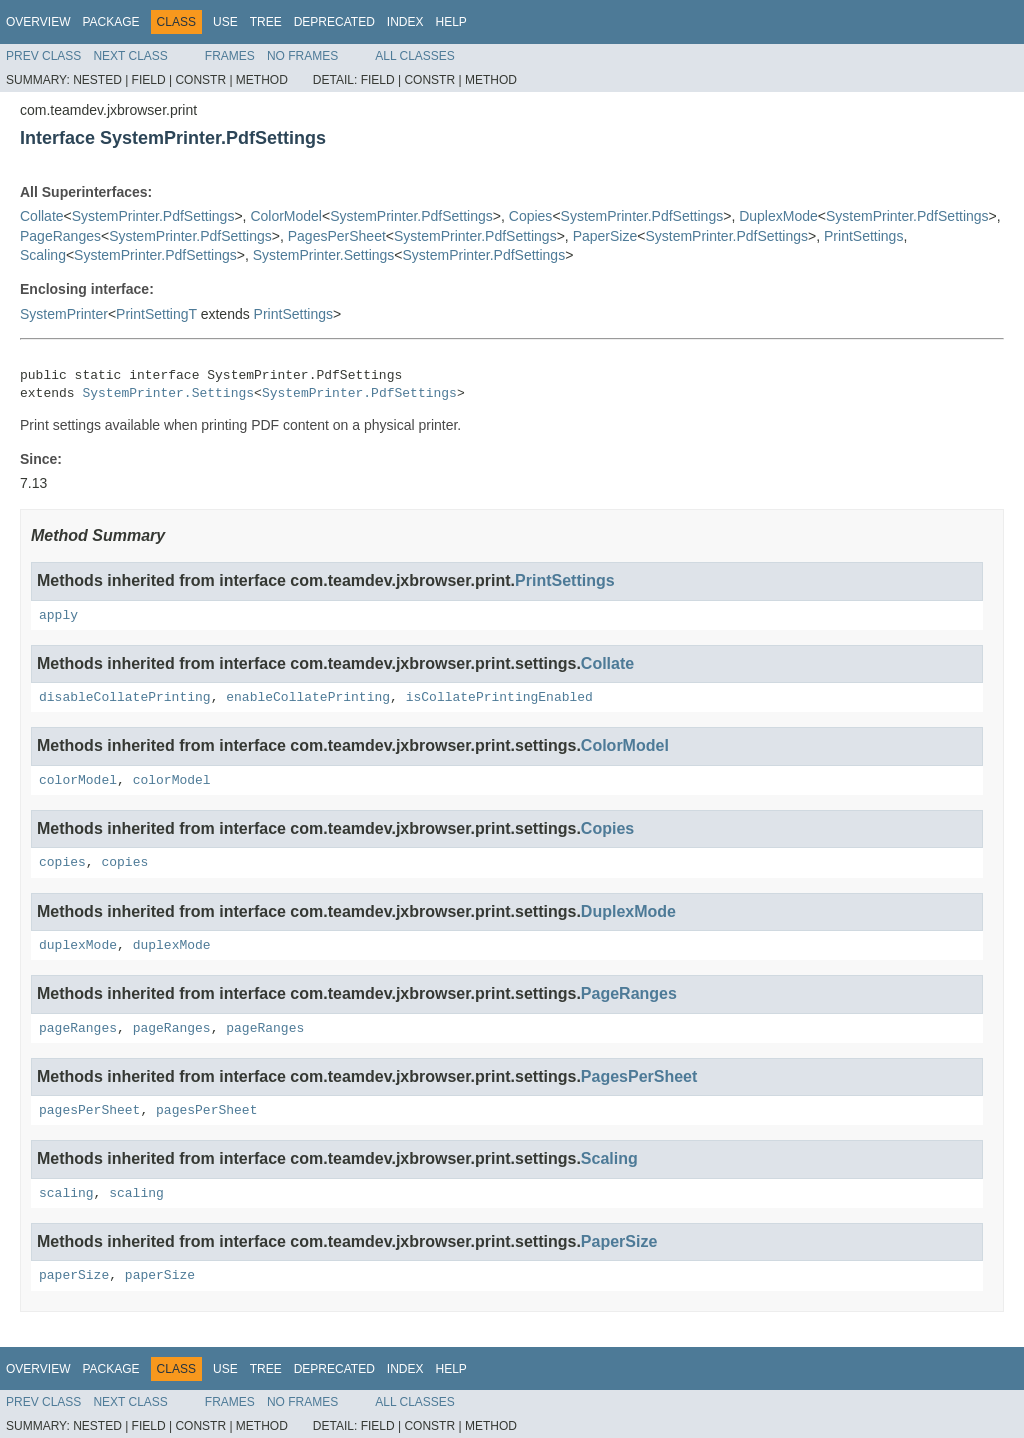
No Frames (302, 56)
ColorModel (286, 216)
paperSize (74, 1275)
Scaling (43, 255)
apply (58, 615)
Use (225, 22)
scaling (66, 1193)
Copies (531, 216)
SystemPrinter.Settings (324, 255)
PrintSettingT (156, 314)
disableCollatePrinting (125, 697)
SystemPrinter (64, 314)
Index (405, 22)
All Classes (415, 56)
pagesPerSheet (89, 1110)
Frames (230, 56)
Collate (42, 216)
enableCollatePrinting (308, 697)
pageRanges (78, 1028)
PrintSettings (863, 236)
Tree (266, 22)
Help (450, 22)
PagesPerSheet (337, 236)
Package (110, 22)
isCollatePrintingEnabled (499, 697)
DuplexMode (778, 216)
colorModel (78, 780)
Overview (38, 22)
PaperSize (605, 236)
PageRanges (60, 236)
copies (62, 862)
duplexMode (78, 945)
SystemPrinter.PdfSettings (153, 216)
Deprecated (334, 22)
